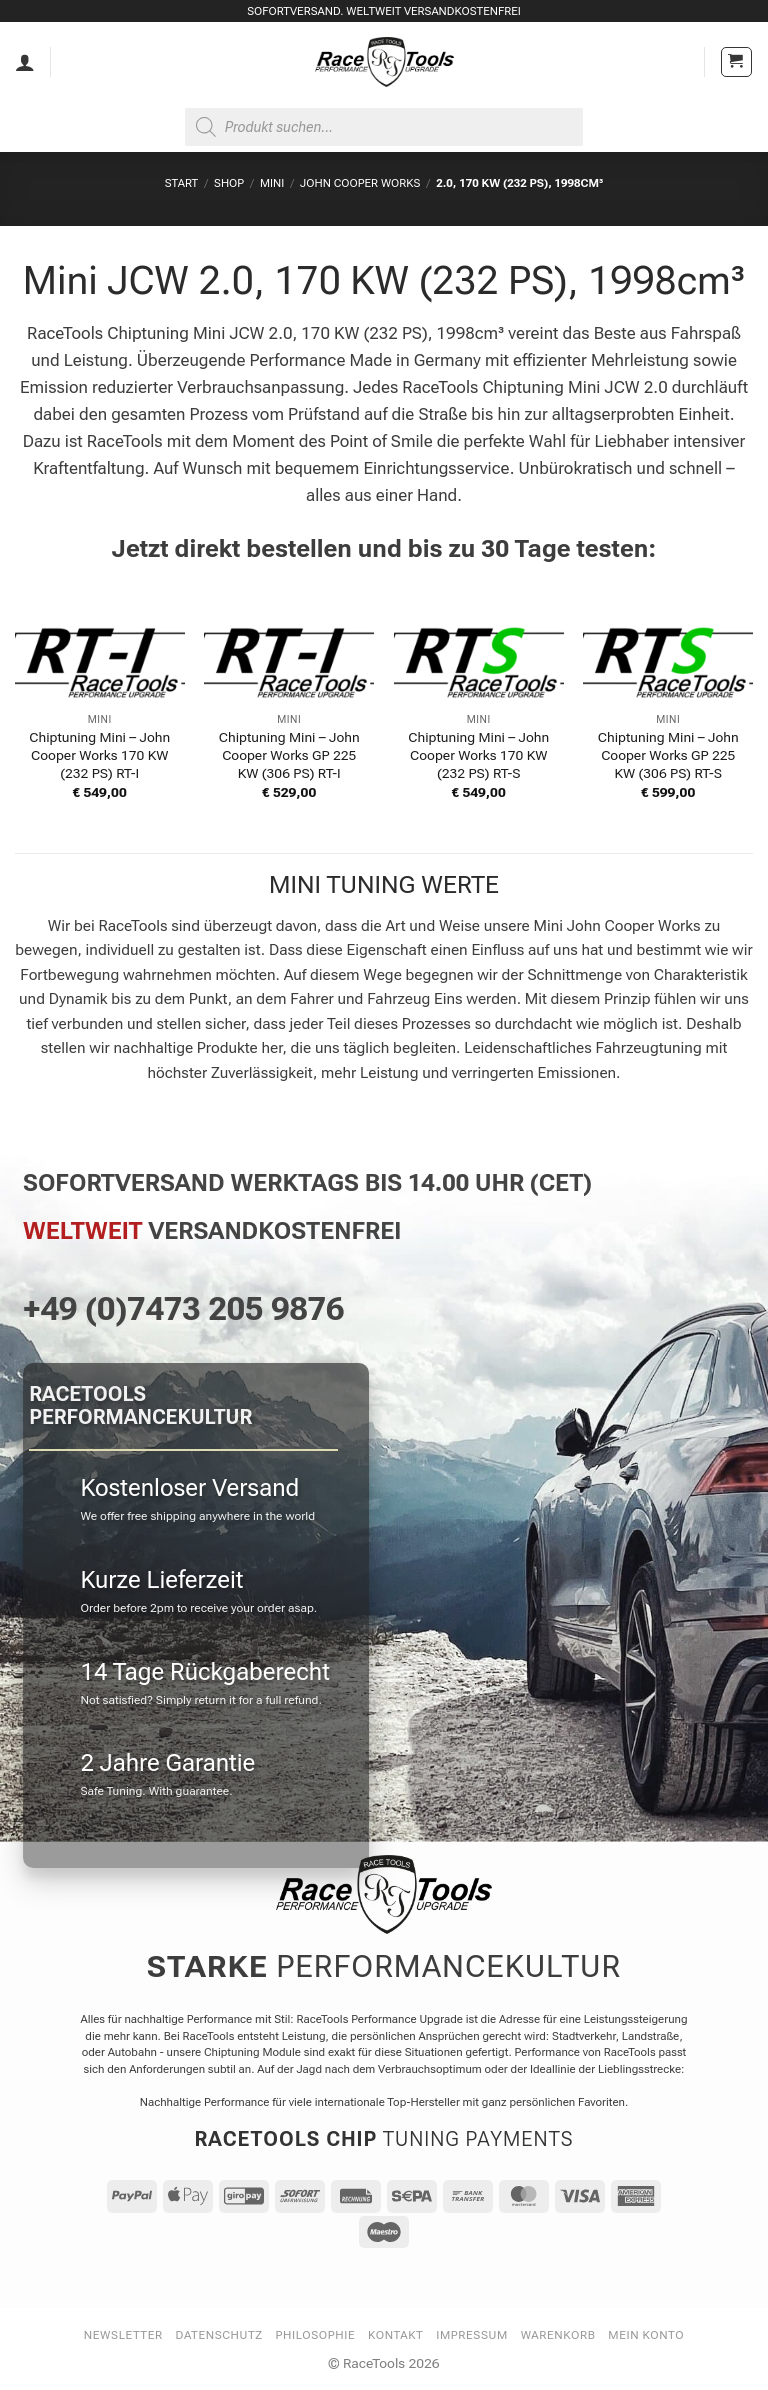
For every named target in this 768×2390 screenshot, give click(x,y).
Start (181, 183)
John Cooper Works (360, 183)
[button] (736, 62)
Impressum (472, 2335)
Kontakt (395, 2335)
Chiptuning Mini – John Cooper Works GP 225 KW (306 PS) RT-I (289, 755)
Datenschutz (219, 2335)
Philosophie (316, 2335)
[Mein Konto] (25, 62)
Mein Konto (646, 2335)
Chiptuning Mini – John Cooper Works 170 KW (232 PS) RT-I (99, 755)
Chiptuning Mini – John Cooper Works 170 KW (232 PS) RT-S (478, 755)
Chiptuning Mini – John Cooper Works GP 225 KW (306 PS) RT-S (668, 755)
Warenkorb (558, 2335)
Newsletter (123, 2335)
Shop (229, 183)
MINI (272, 183)
